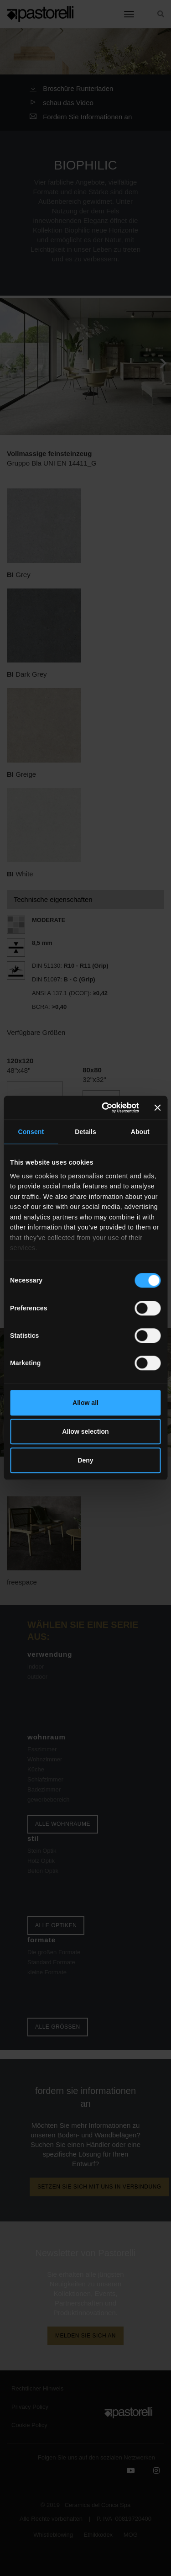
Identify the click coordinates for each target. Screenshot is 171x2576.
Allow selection (85, 1431)
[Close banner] (158, 1107)
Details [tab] (85, 1131)
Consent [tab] (31, 1131)
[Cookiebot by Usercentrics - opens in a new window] (103, 1107)
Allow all (85, 1402)
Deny (85, 1460)
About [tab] (140, 1131)
